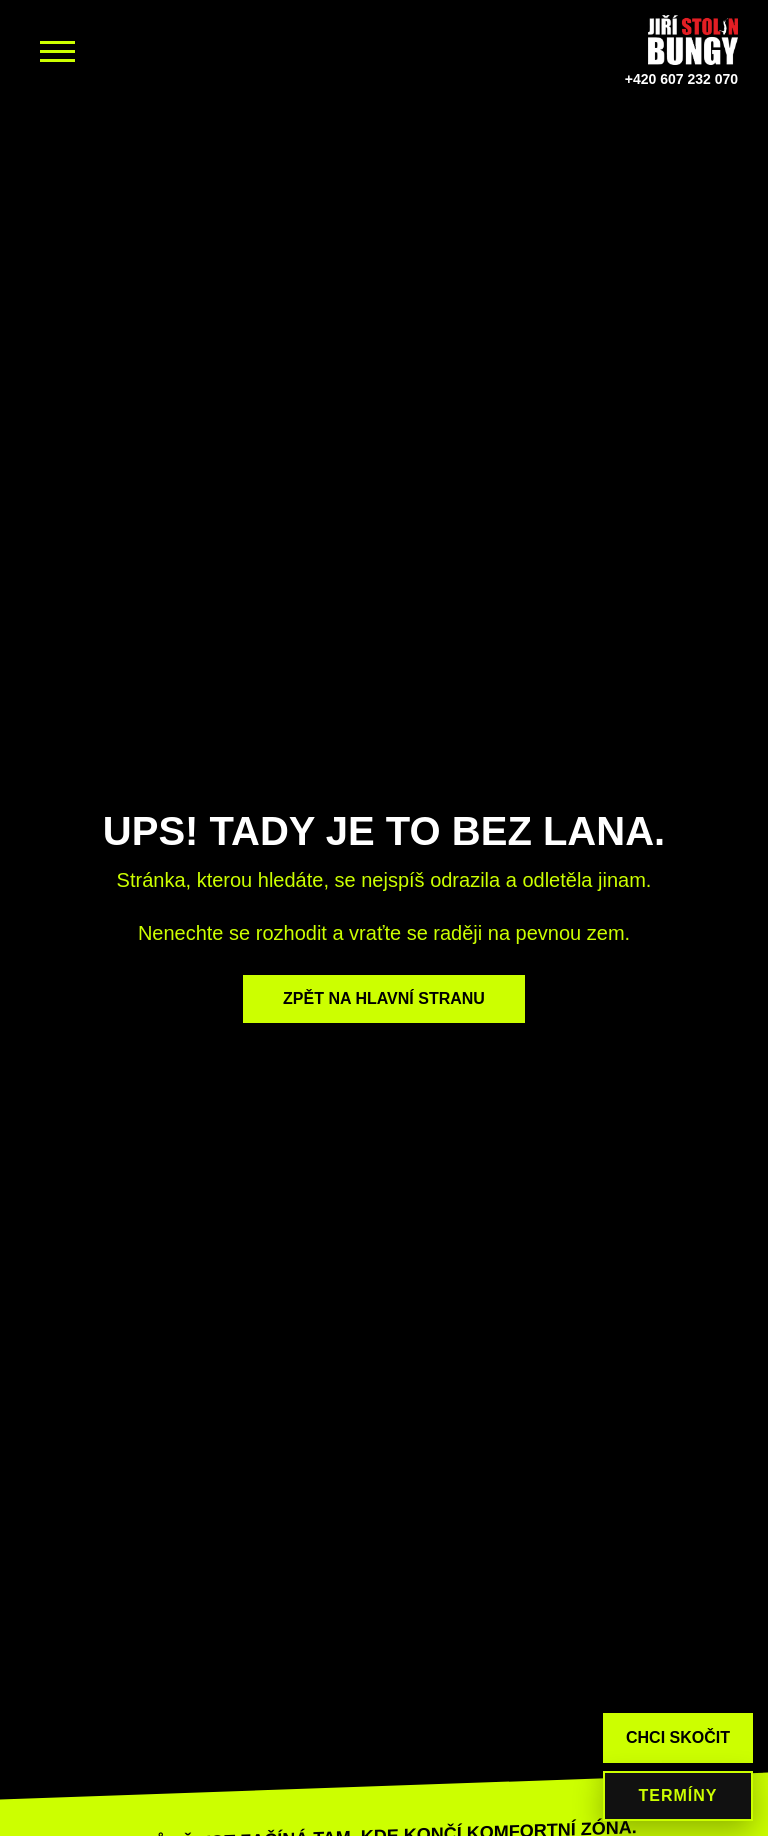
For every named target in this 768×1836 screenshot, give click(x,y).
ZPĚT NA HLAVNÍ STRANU (384, 998)
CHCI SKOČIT (678, 1737)
